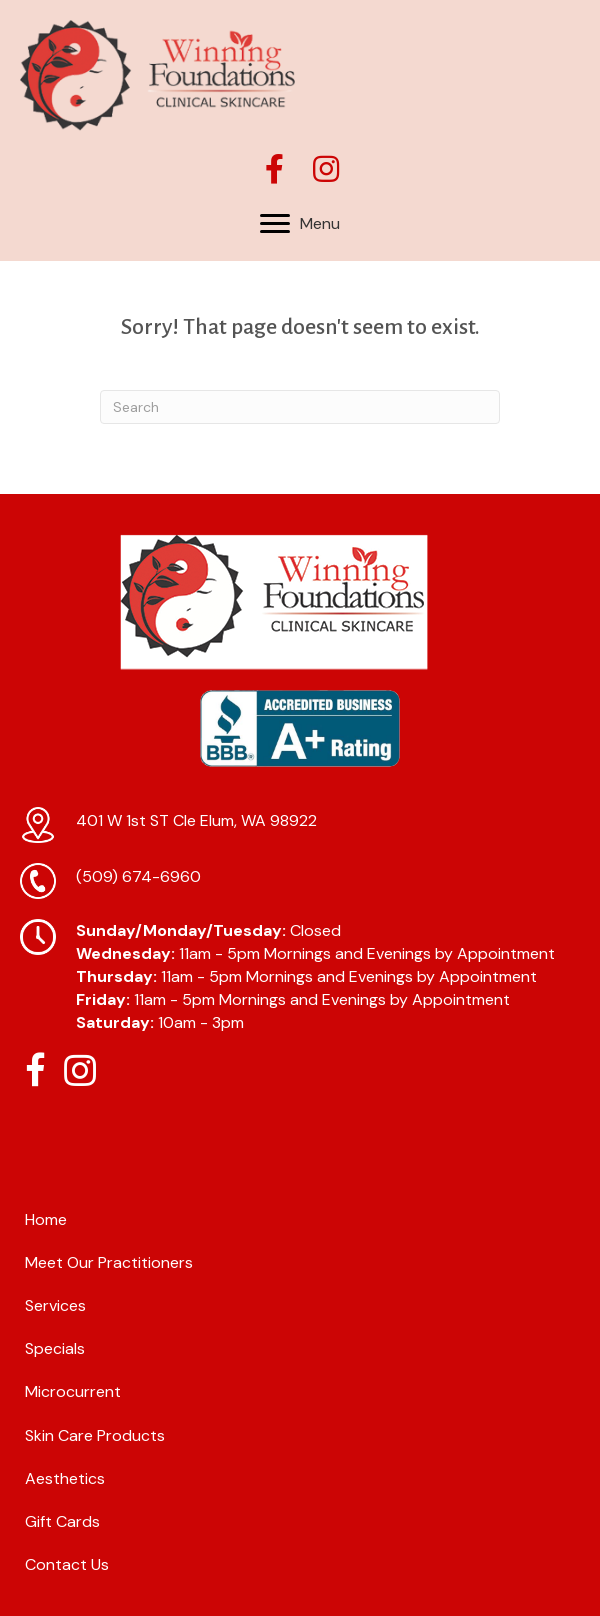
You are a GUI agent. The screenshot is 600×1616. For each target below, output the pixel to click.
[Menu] (300, 224)
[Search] (300, 407)
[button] (275, 169)
